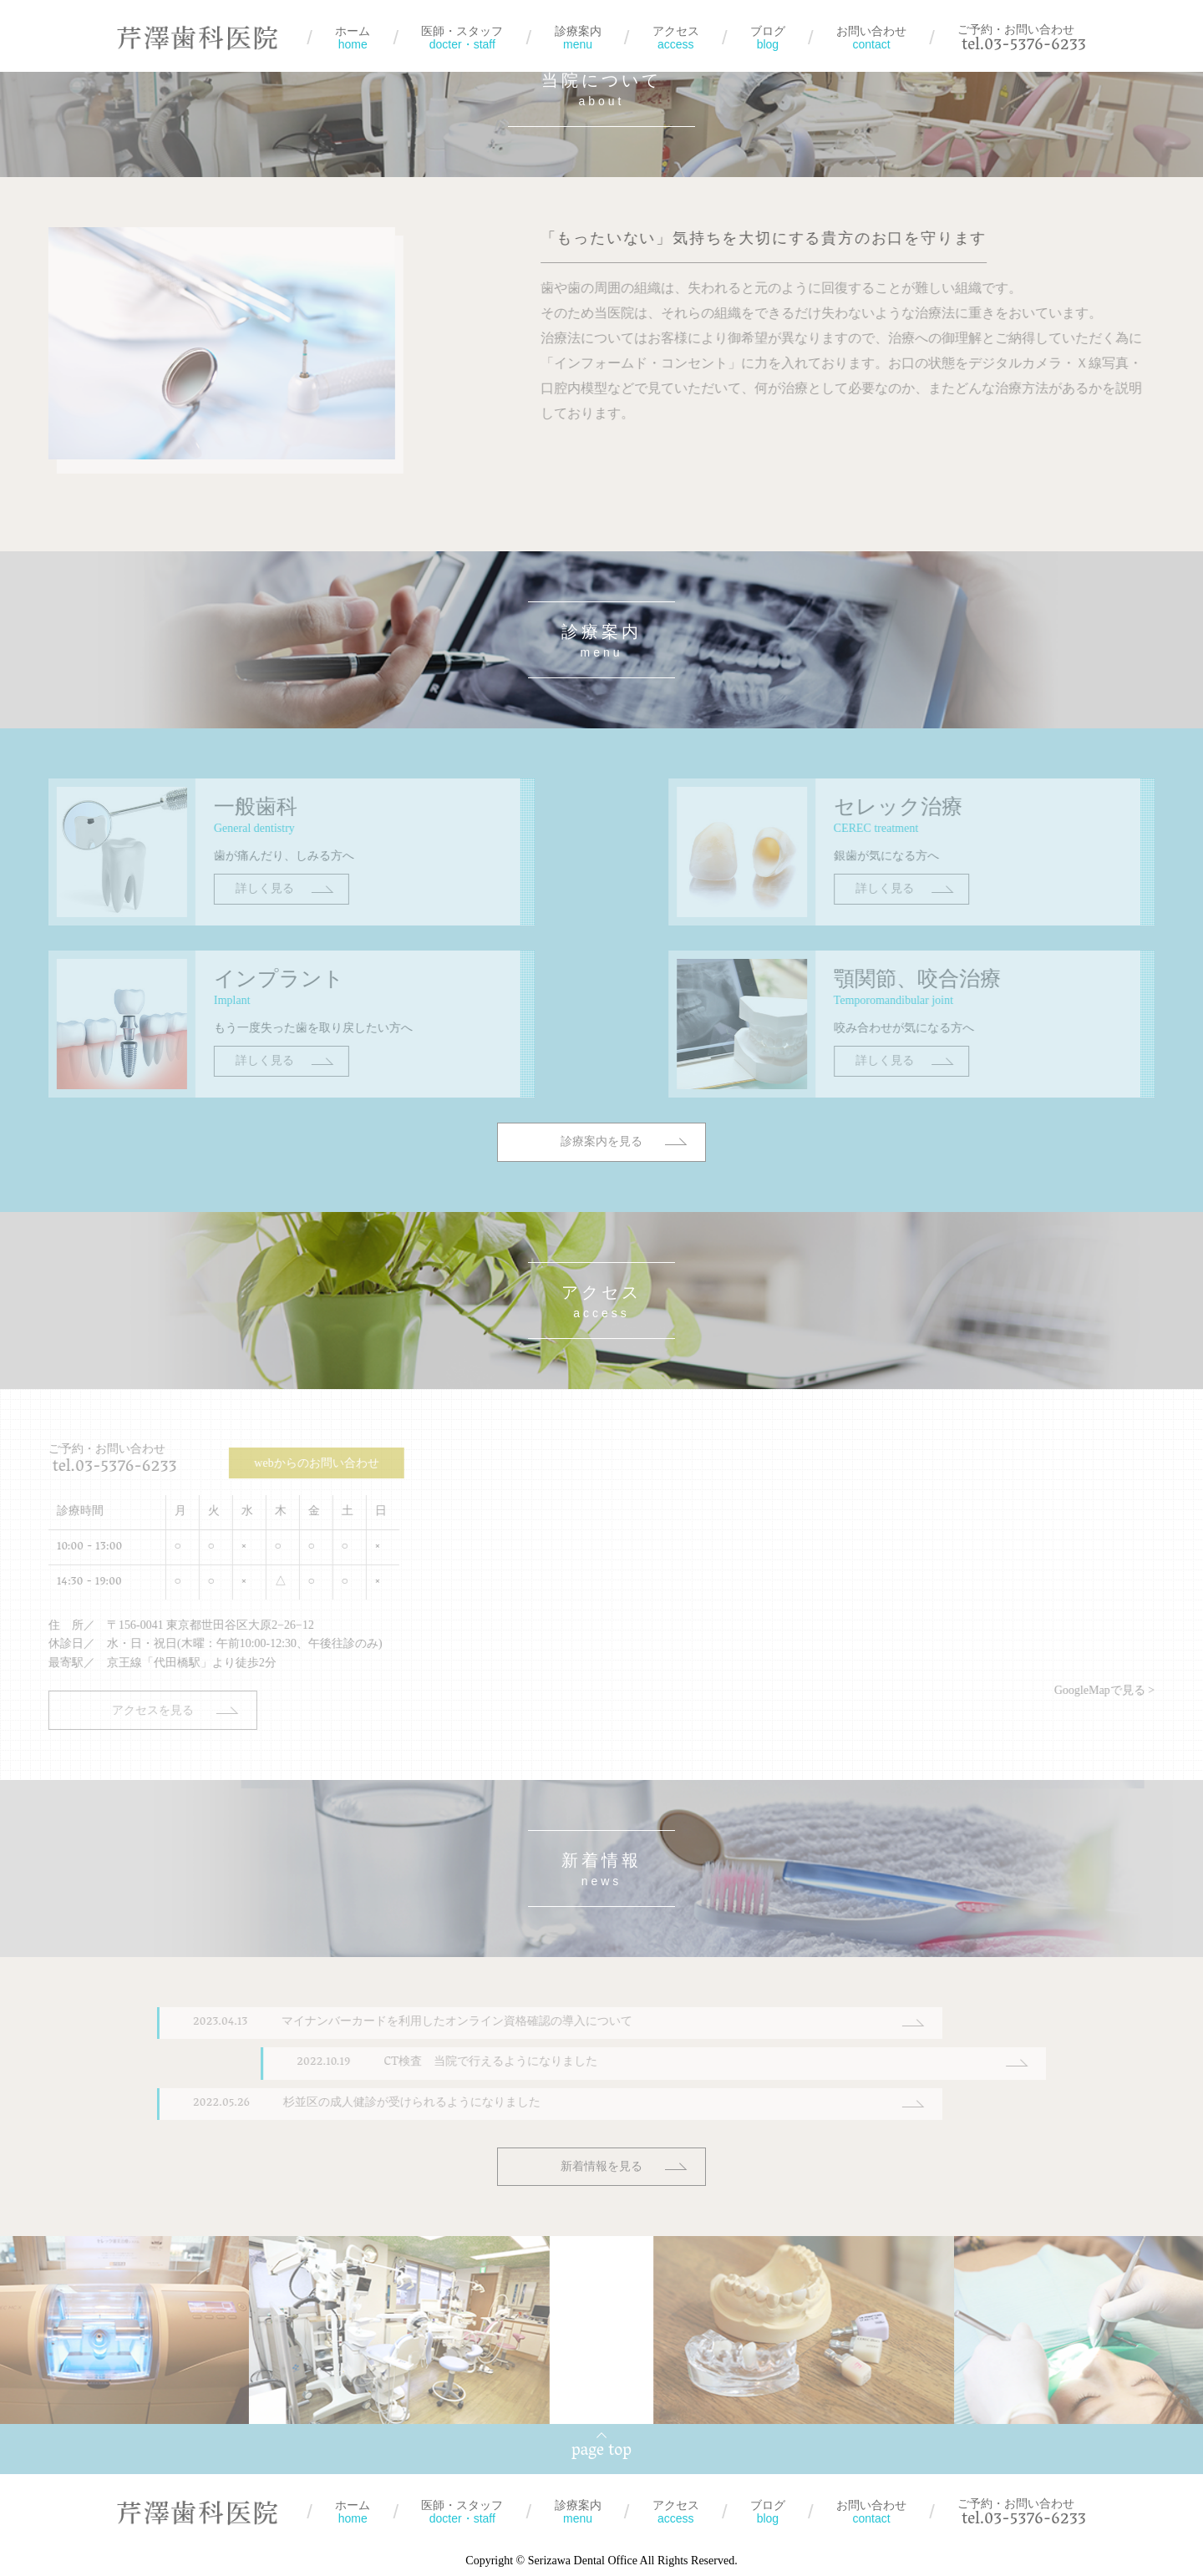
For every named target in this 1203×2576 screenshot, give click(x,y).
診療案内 (578, 37)
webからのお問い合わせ (259, 1463)
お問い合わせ (871, 37)
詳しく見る (207, 930)
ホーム (352, 37)
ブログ (767, 37)
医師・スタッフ (462, 37)
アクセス (675, 37)
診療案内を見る (601, 1183)
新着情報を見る (601, 2166)
